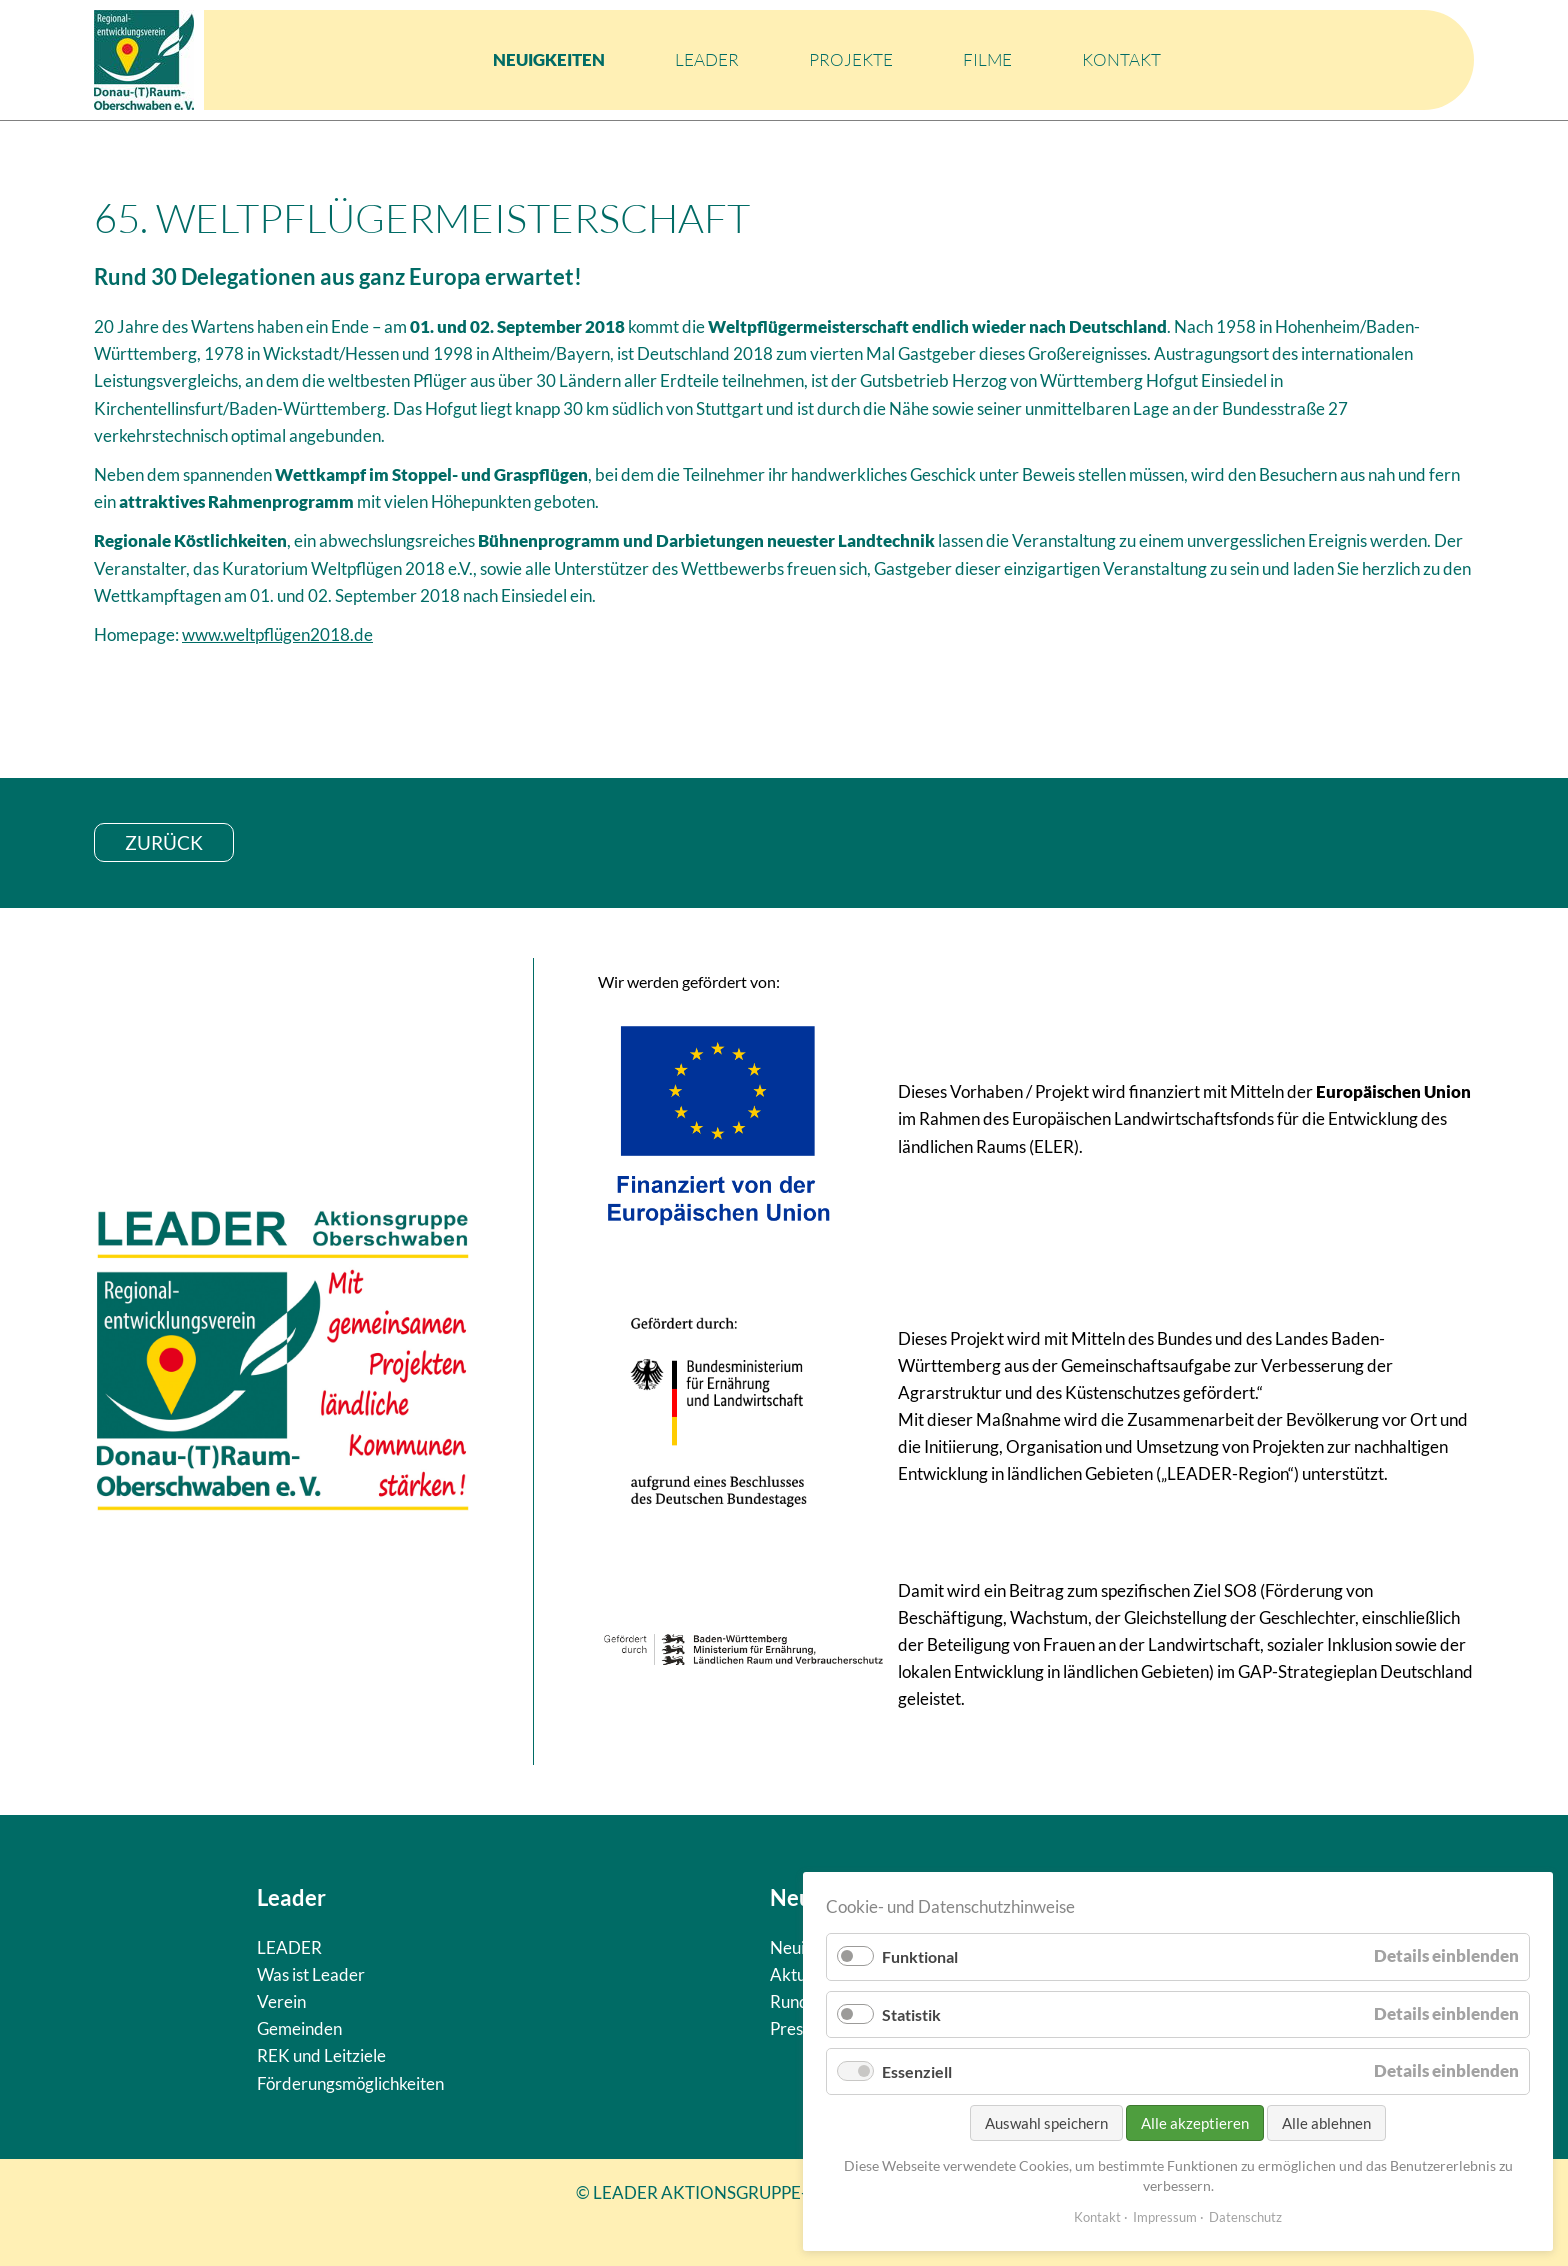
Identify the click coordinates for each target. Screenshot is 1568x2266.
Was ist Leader (311, 1974)
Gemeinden (299, 2028)
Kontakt (1121, 59)
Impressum (1165, 2217)
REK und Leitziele (321, 2055)
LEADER (707, 59)
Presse (794, 2028)
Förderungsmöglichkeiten (350, 2083)
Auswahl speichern (1046, 2123)
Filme (987, 59)
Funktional (920, 1956)
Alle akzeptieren (1195, 2123)
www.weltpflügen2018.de (277, 634)
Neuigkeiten (549, 59)
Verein (281, 2001)
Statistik (911, 2014)
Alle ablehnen (1326, 2123)
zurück (164, 842)
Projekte (851, 59)
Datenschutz (1245, 2217)
